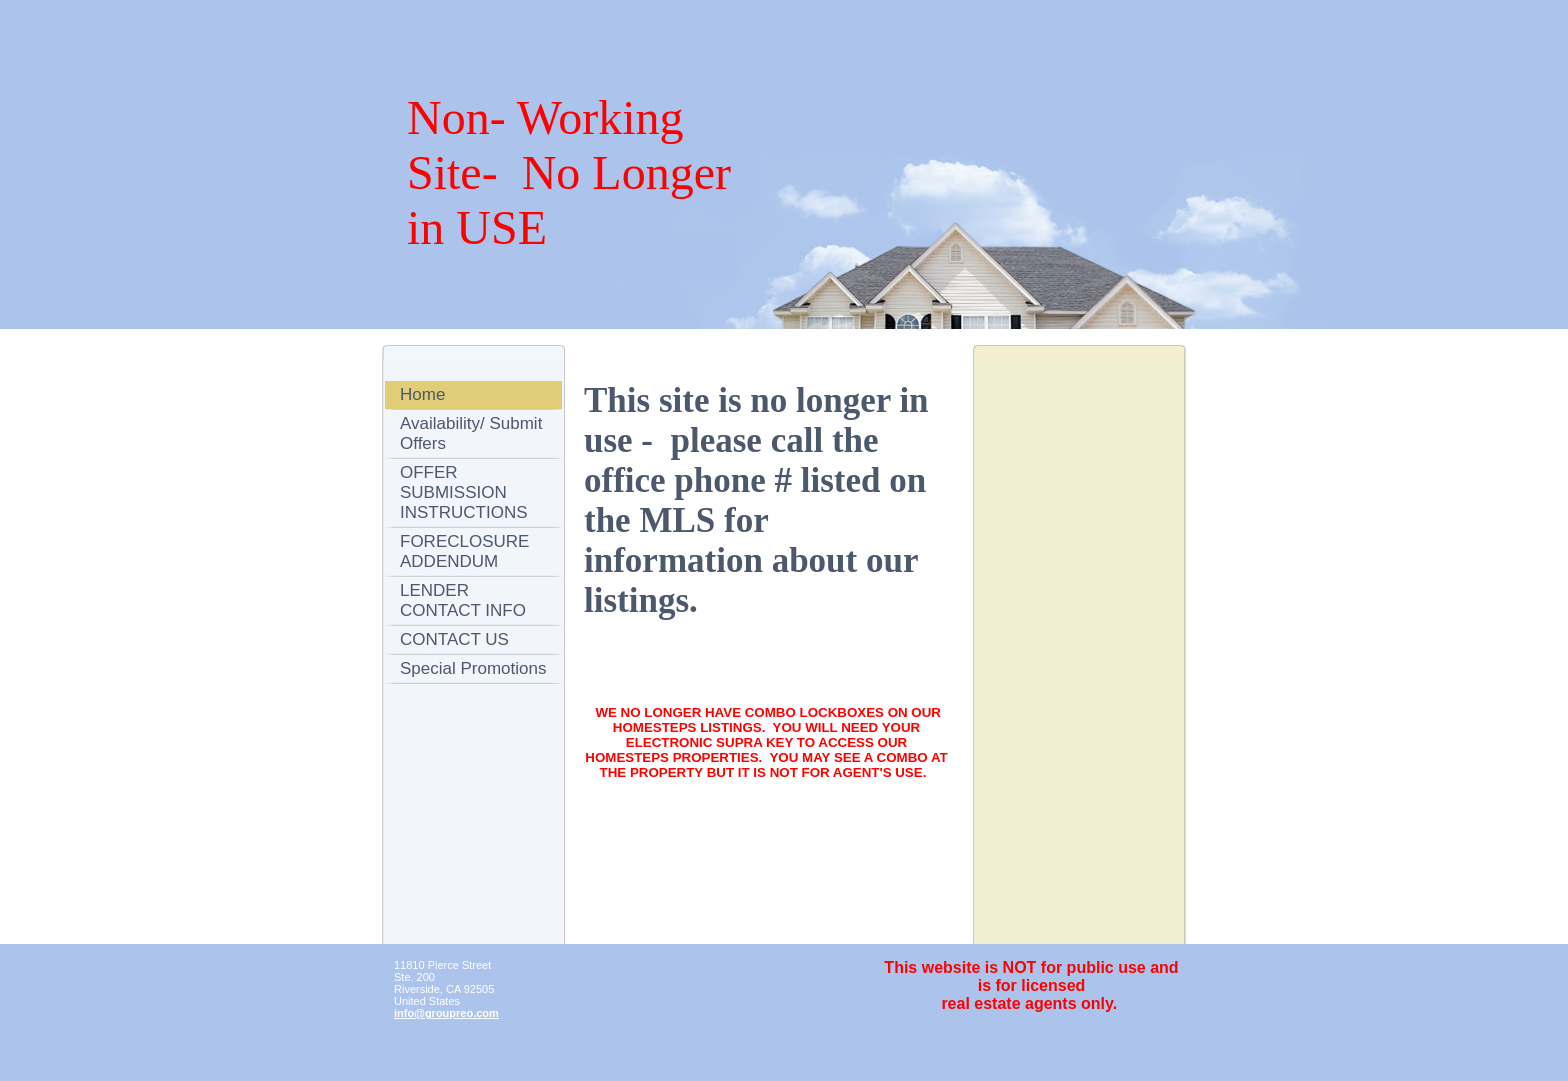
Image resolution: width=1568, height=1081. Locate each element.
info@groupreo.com (446, 1013)
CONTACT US (454, 639)
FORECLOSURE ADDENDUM (464, 551)
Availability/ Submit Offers (471, 433)
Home (422, 394)
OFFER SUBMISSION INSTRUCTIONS (464, 492)
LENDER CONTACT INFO (463, 600)
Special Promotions (473, 668)
